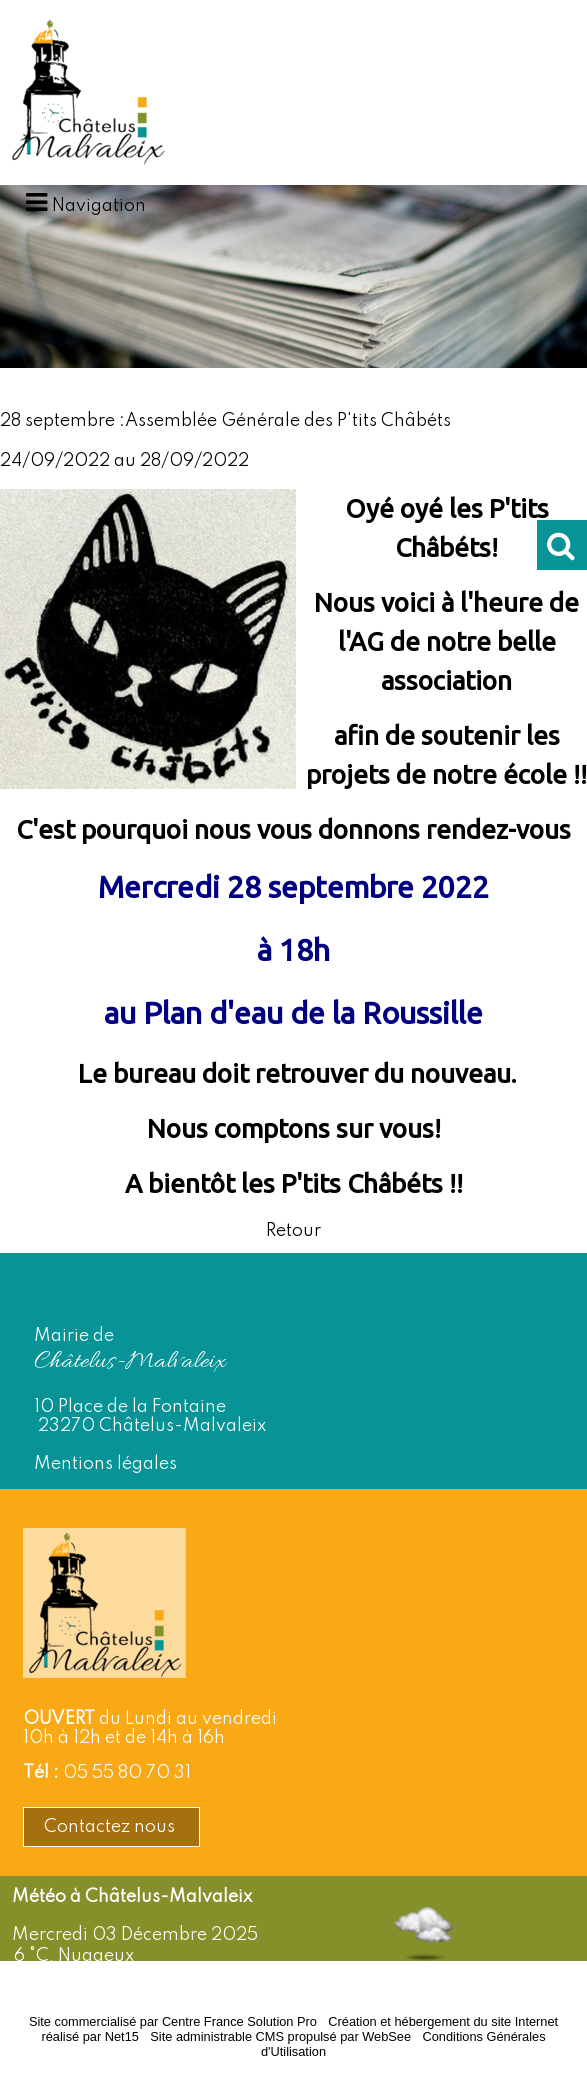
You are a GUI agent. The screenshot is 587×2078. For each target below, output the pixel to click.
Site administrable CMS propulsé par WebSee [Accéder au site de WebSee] (280, 2036)
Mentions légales (105, 1464)
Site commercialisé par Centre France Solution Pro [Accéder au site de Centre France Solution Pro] (173, 2021)
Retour (293, 1231)
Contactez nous (111, 1827)
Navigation (99, 206)
